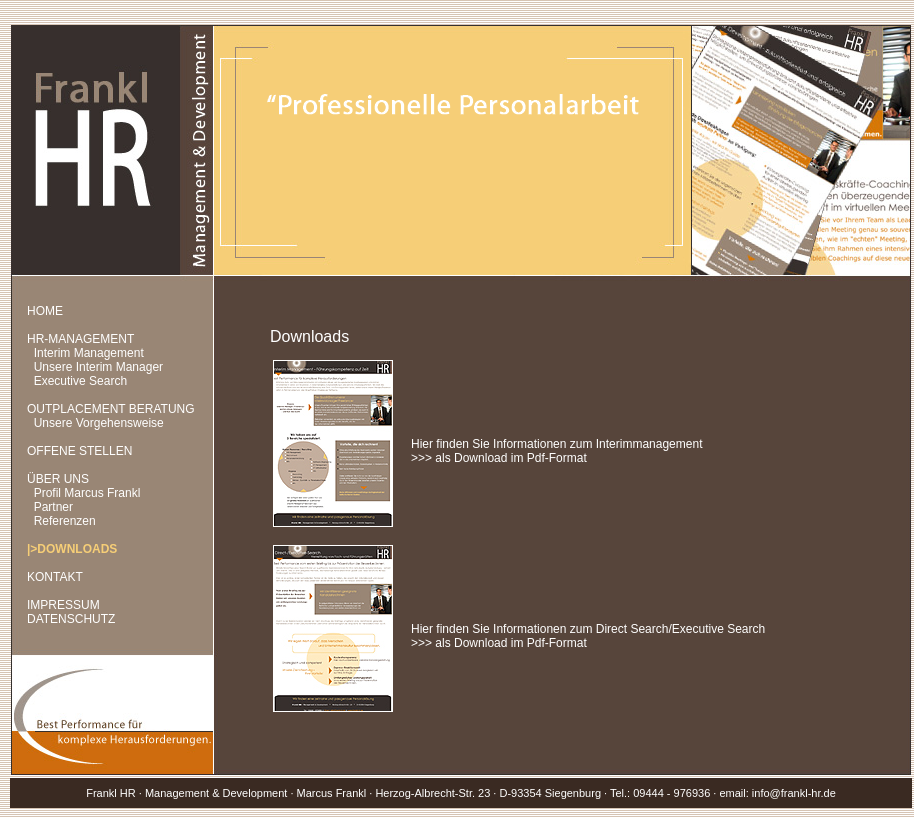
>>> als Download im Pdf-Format (499, 458)
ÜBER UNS (58, 479)
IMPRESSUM (63, 605)
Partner (53, 507)
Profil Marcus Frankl (87, 493)
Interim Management (89, 353)
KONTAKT (55, 577)
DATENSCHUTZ (71, 619)
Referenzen (65, 521)
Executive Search (80, 381)
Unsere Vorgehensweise (99, 423)
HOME (45, 311)
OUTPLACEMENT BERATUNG (111, 409)
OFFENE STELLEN (79, 451)
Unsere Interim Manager (98, 367)
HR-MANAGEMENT (80, 339)
